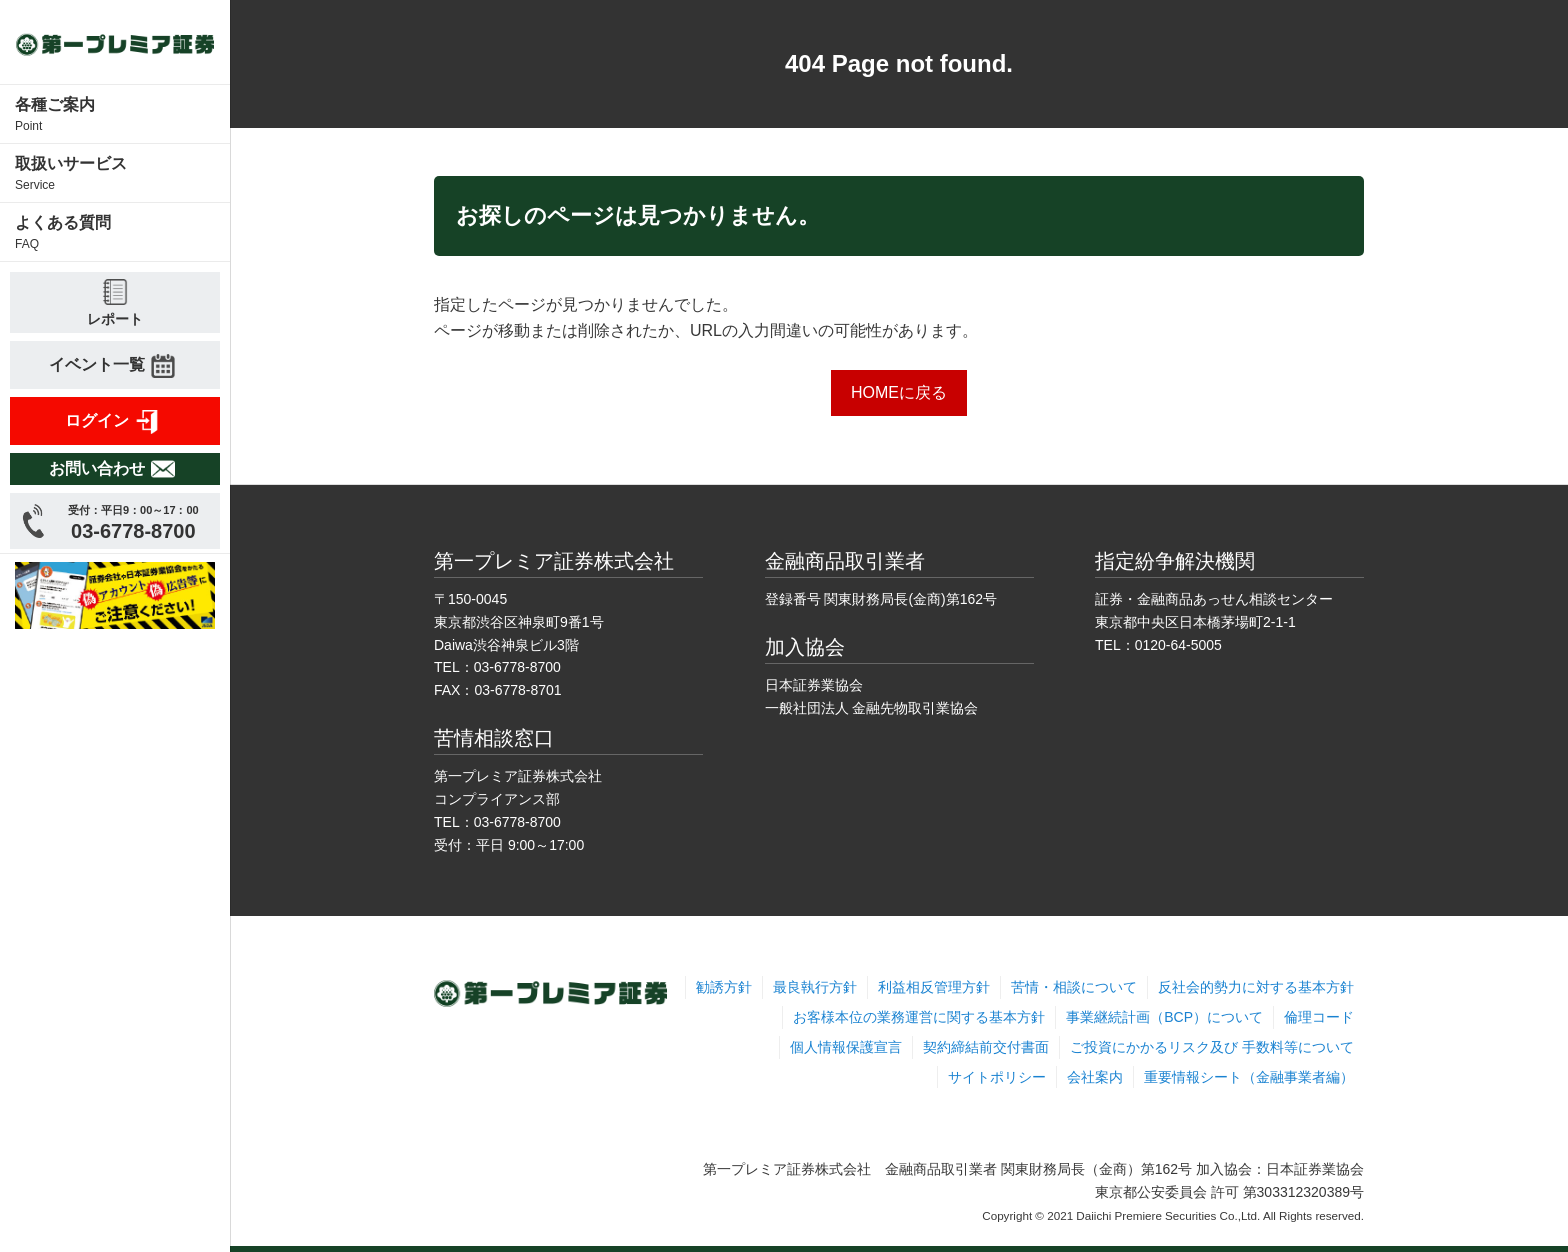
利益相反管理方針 (934, 987)
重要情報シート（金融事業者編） (1249, 1077)
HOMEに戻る (899, 392)
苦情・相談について (1074, 987)
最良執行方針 (815, 987)
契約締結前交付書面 (986, 1047)
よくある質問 (115, 233)
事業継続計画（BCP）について (1164, 1017)
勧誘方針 (724, 987)
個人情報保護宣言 (846, 1047)
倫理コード (1319, 1017)
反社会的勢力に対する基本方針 (1256, 987)
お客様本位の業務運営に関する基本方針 (919, 1017)
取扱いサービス (115, 174)
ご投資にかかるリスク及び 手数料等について (1212, 1047)
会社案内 (1095, 1077)
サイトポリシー (997, 1077)
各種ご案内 (115, 115)
